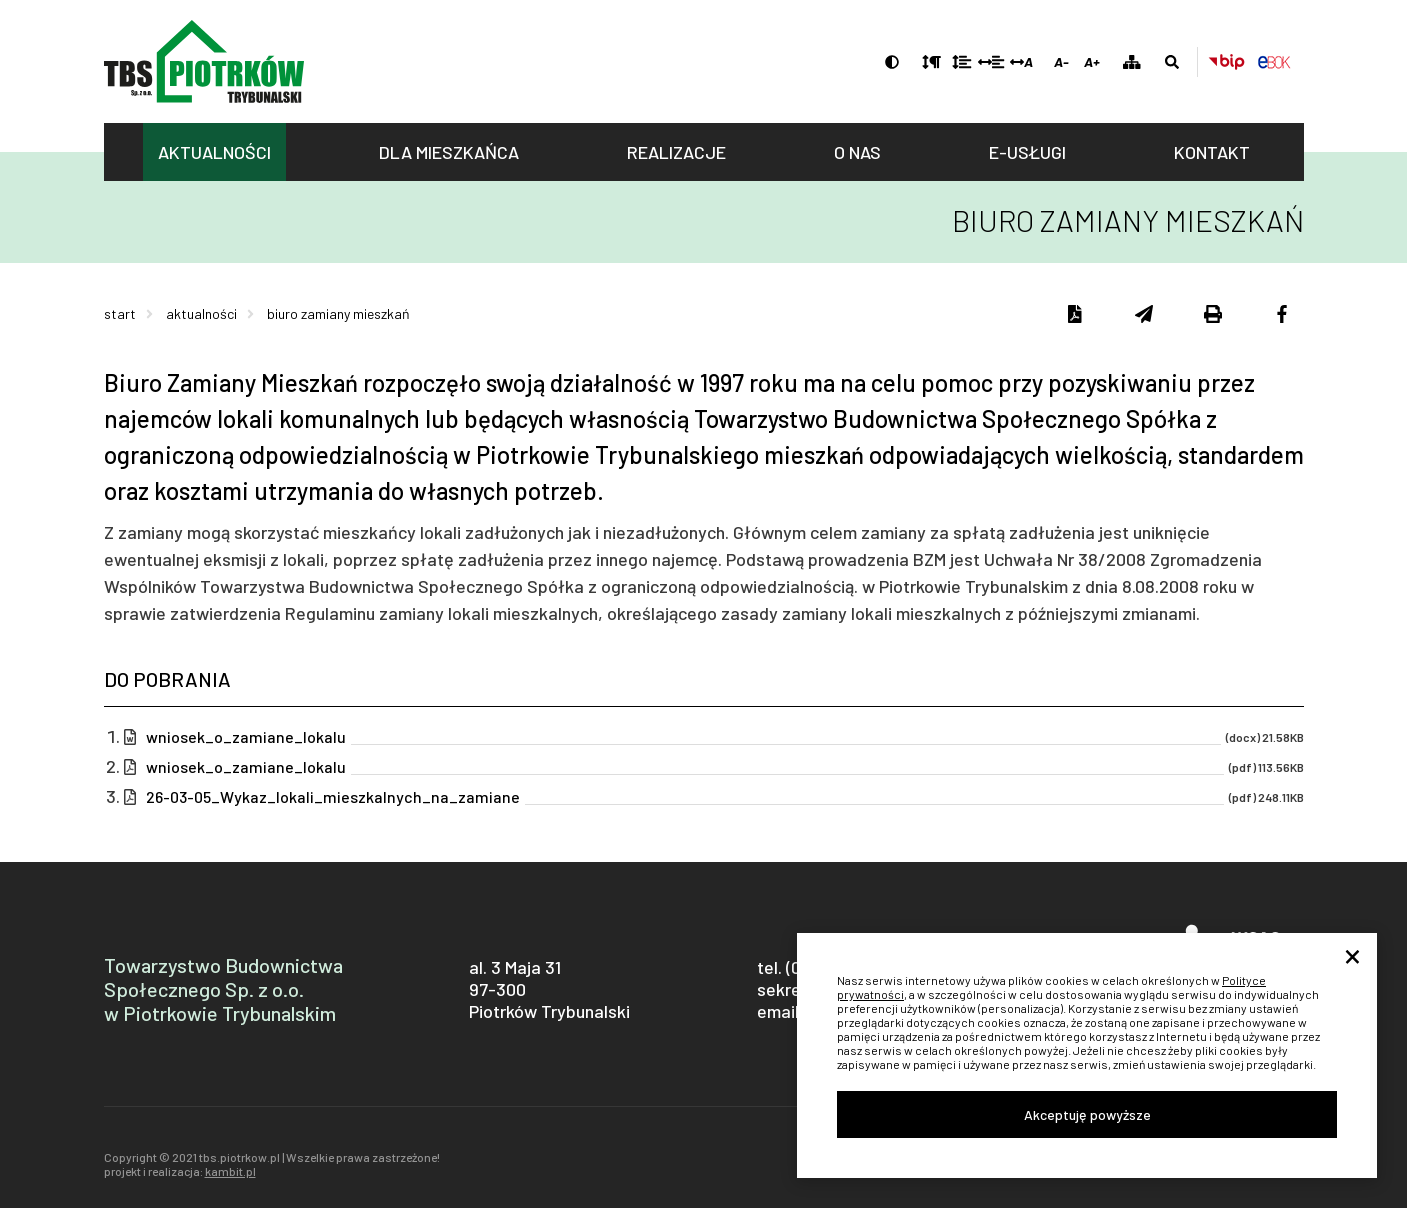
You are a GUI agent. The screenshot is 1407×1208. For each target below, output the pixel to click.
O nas (857, 152)
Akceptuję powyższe (1087, 1114)
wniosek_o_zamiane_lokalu (246, 737)
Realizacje (676, 152)
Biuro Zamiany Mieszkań (338, 313)
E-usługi (1027, 152)
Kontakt (1212, 152)
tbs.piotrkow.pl (204, 61)
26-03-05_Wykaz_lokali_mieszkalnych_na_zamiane (333, 797)
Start (120, 313)
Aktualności (214, 152)
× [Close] (1352, 958)
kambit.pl (230, 1171)
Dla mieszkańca (449, 152)
